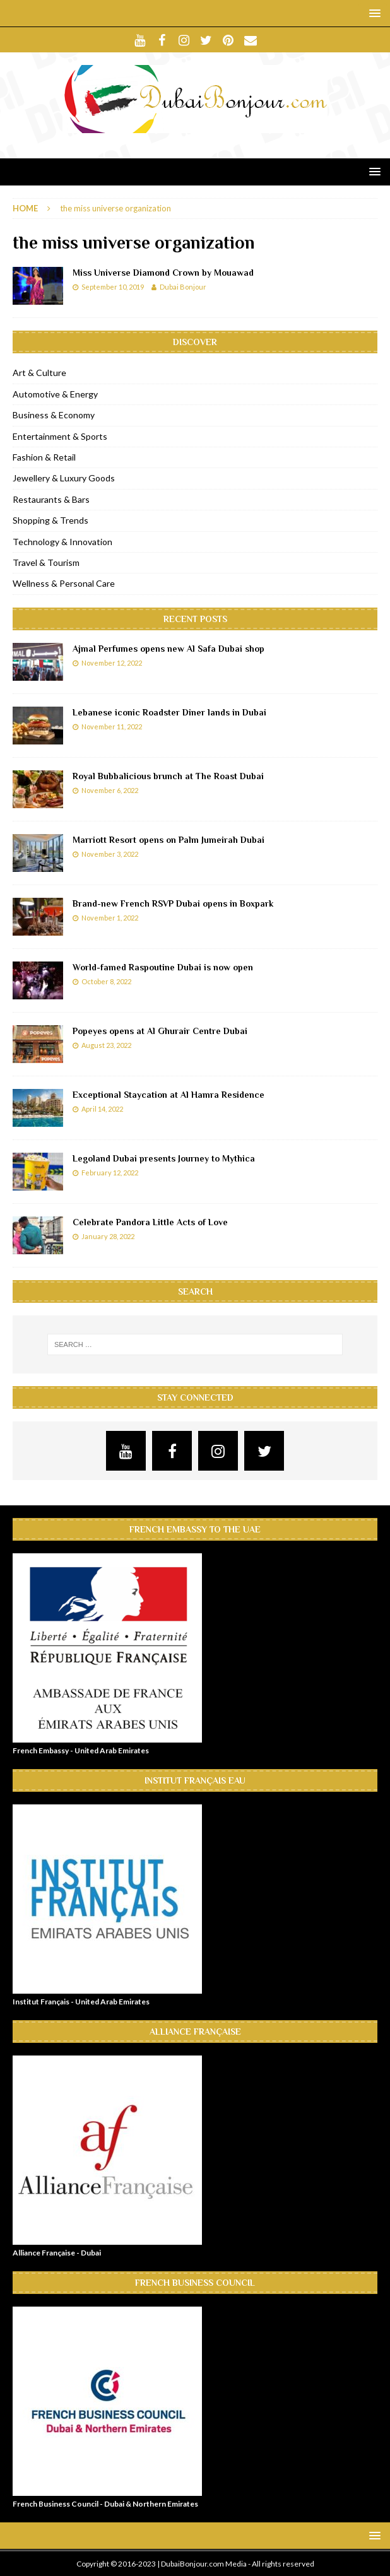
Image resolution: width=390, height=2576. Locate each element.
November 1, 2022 (109, 918)
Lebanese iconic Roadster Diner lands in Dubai (169, 712)
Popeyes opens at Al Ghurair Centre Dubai (160, 1031)
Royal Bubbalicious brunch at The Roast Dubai (168, 776)
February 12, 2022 (109, 1172)
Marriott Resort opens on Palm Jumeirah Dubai (168, 840)
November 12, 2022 (111, 663)
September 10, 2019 (112, 287)
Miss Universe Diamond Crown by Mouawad (163, 273)
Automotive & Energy (55, 394)
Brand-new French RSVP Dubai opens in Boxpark (173, 903)
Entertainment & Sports (60, 436)
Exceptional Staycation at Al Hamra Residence (168, 1095)
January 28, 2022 (107, 1236)
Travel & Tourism (46, 562)
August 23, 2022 (106, 1045)
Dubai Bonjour (183, 287)
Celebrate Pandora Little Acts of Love (150, 1222)
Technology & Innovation (62, 541)
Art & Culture (39, 372)
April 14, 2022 (102, 1109)
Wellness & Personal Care (64, 583)
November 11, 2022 (111, 726)
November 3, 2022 (109, 854)
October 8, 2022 (106, 981)
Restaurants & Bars (51, 499)
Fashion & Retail (44, 457)
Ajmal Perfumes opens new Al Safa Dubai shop (168, 649)
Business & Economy (54, 414)
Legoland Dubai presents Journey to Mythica (164, 1158)
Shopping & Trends (50, 520)
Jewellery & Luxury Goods (64, 478)
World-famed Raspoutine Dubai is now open (163, 967)
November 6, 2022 (109, 790)
